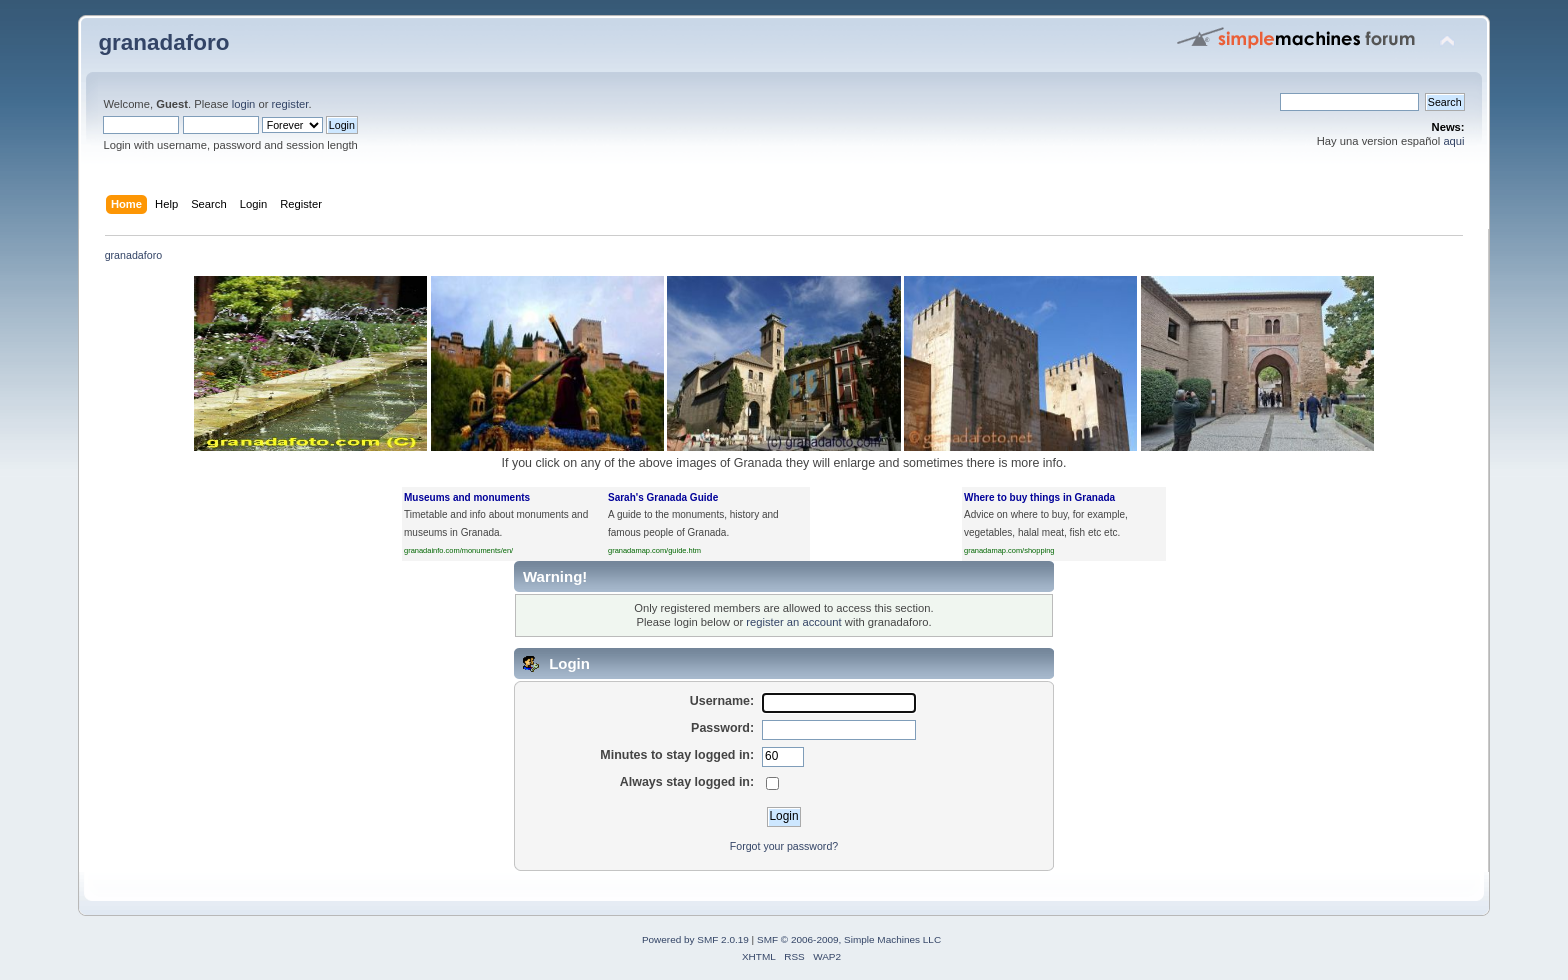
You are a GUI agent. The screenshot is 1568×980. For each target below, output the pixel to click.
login (244, 104)
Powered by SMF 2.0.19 (695, 939)
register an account (793, 622)
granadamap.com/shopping (1009, 550)
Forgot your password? (784, 846)
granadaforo (163, 42)
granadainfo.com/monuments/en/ (458, 550)
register (290, 104)
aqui (1453, 141)
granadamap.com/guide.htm (654, 550)
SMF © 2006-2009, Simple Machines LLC (849, 939)
